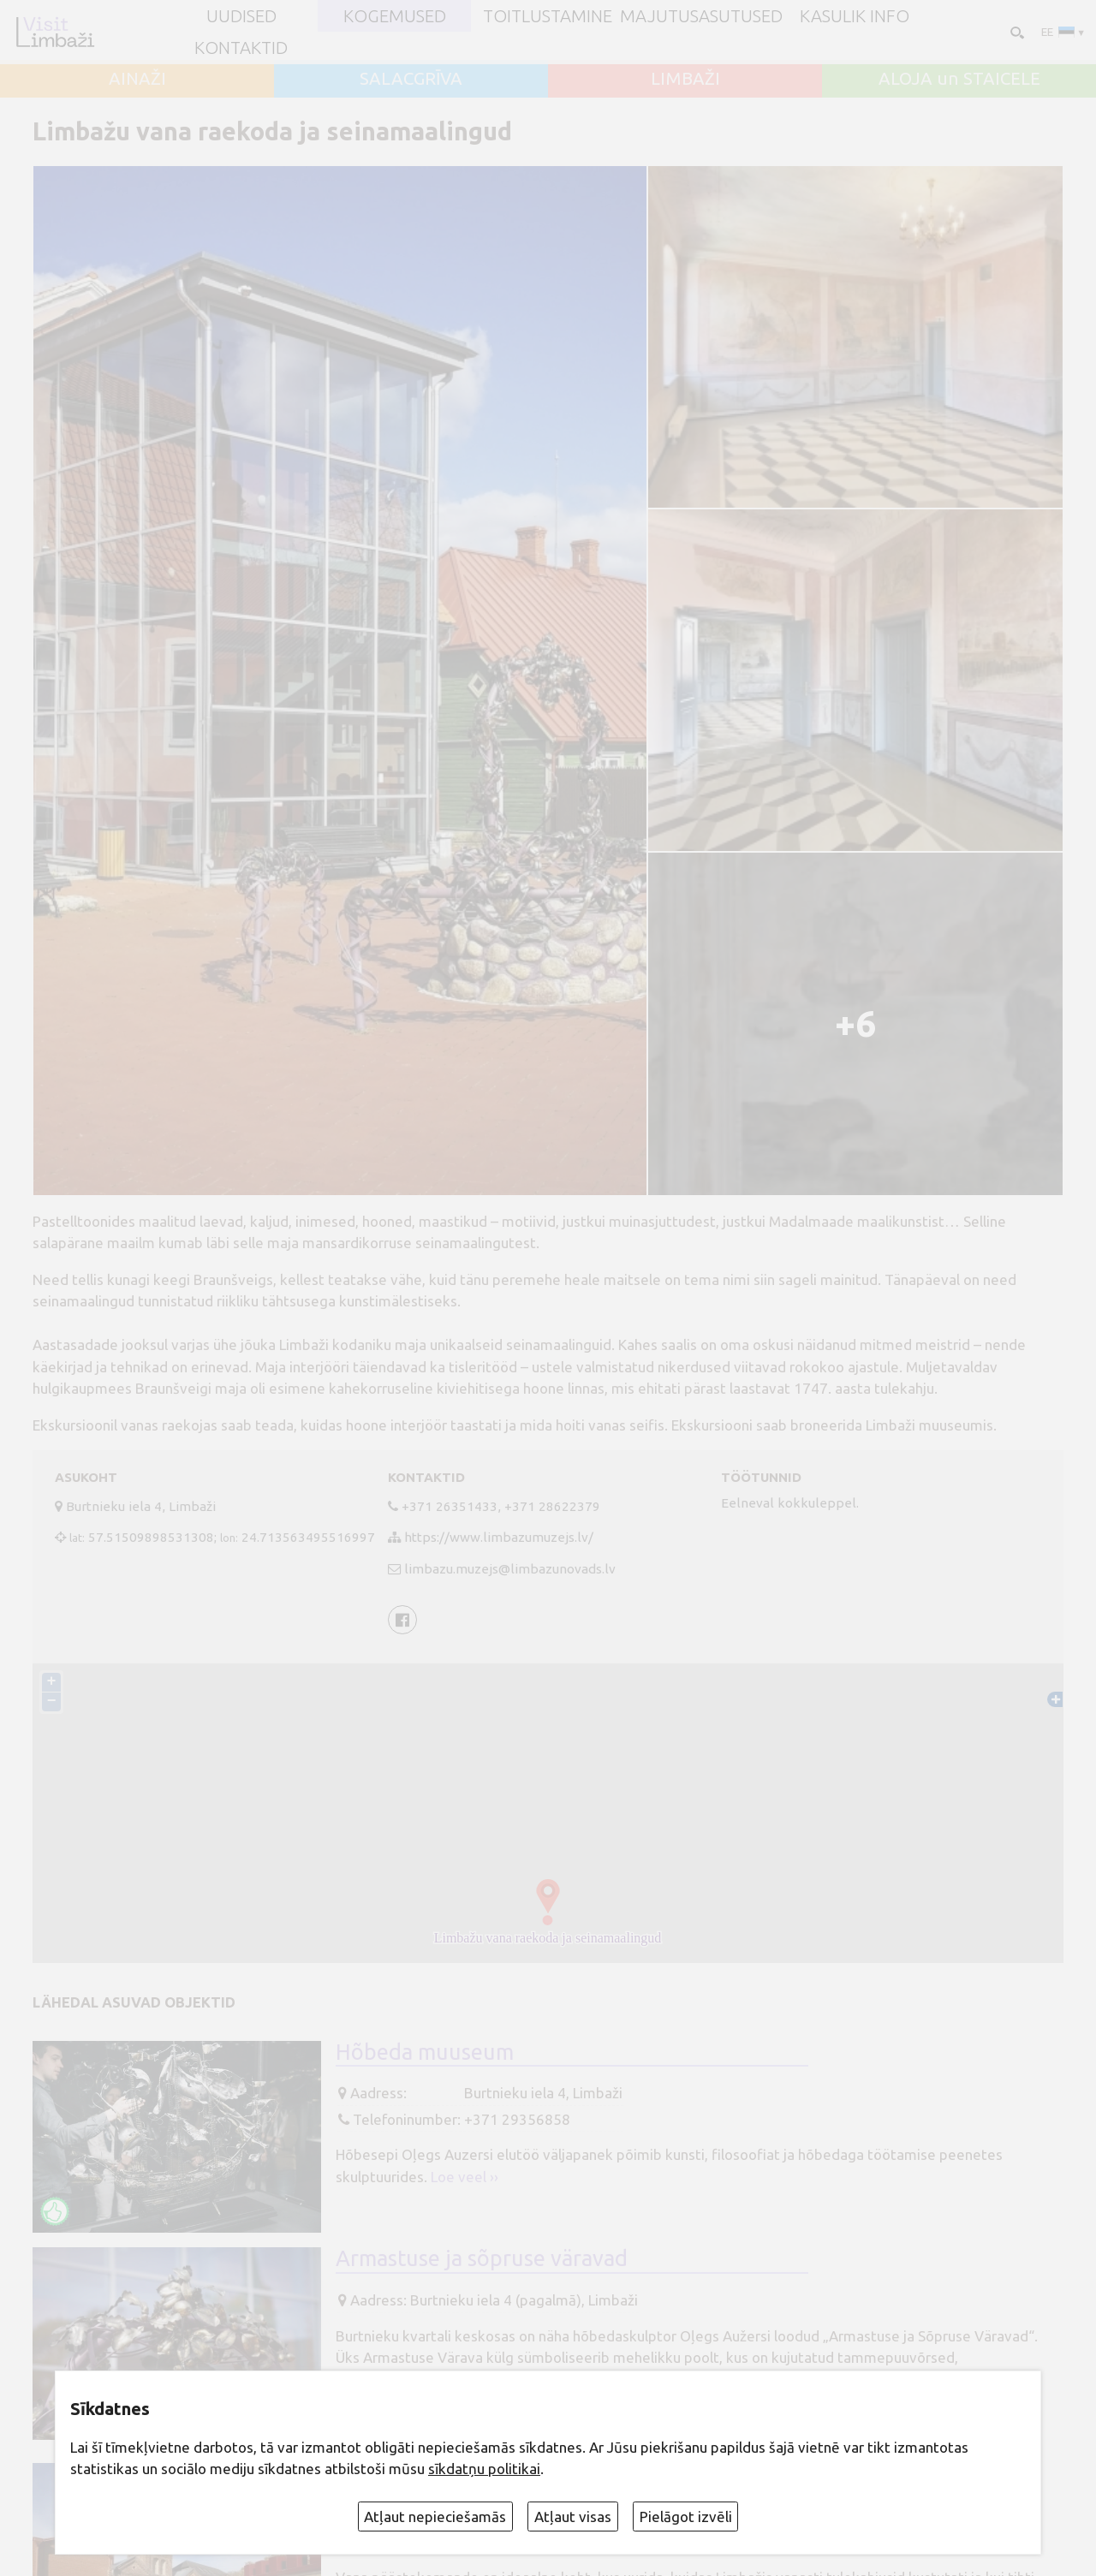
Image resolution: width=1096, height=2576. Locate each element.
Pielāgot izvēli (686, 2516)
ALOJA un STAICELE (959, 78)
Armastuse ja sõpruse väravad (482, 2258)
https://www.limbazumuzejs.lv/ (498, 1537)
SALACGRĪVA (411, 78)
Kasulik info (854, 16)
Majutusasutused (701, 16)
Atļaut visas (572, 2516)
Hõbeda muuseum (425, 2051)
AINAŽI (137, 78)
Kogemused (394, 16)
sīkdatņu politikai (484, 2468)
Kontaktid (241, 48)
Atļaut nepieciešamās (435, 2516)
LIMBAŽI (685, 78)
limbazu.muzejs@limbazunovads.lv (510, 1569)
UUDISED (241, 16)
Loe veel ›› (464, 2176)
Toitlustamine (547, 16)
